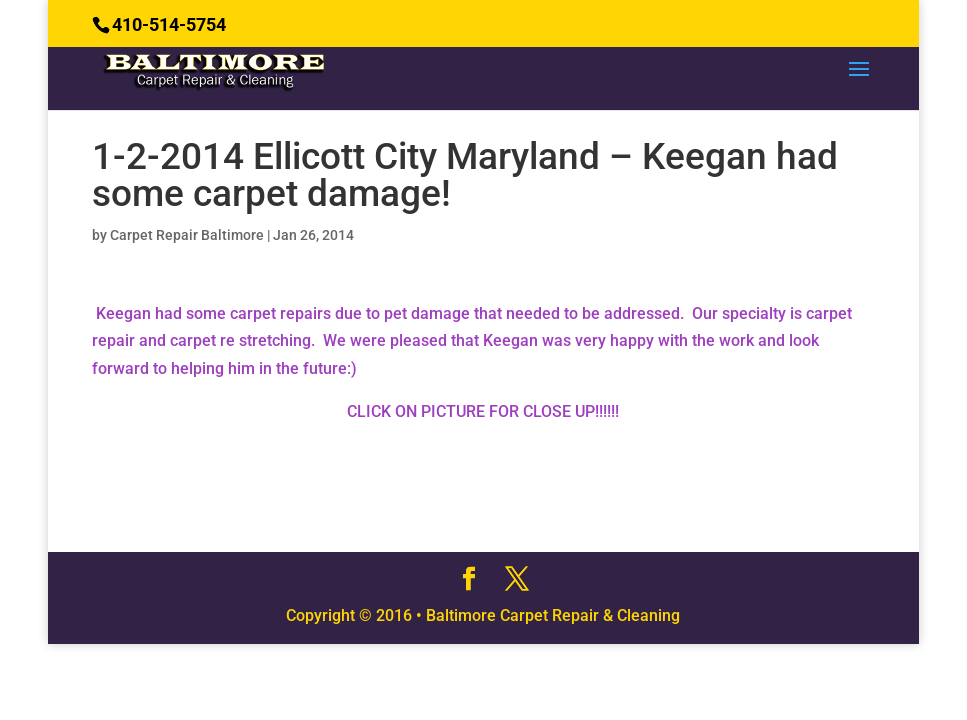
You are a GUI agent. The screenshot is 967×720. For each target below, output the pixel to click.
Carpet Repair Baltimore (187, 235)
